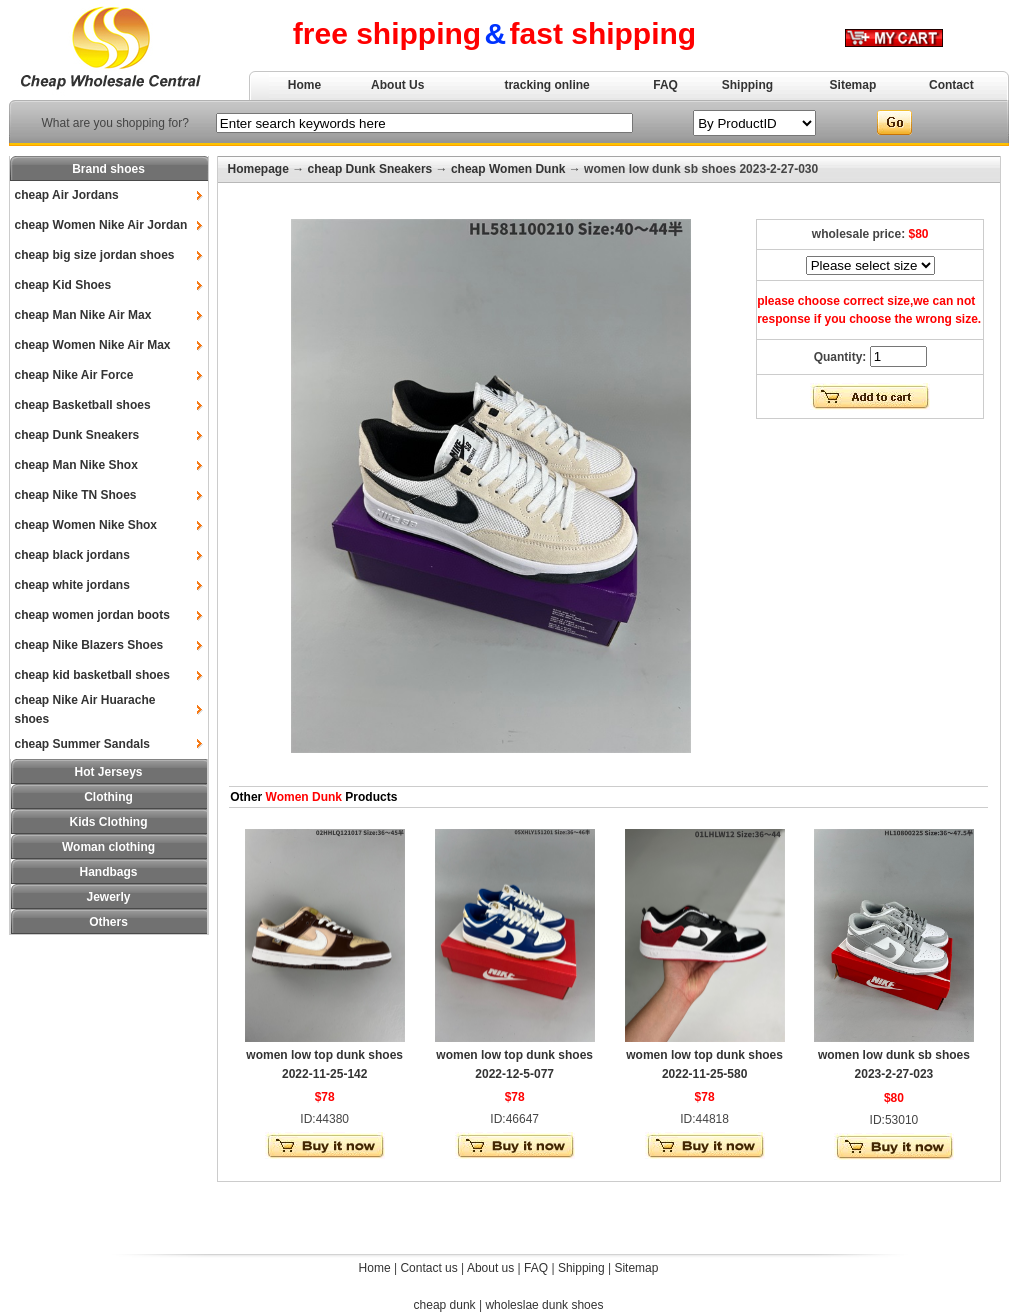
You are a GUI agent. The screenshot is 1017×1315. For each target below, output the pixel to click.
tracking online (546, 85)
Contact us (428, 1268)
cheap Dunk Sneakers (77, 435)
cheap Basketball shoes (83, 405)
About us (490, 1268)
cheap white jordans (72, 585)
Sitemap (853, 85)
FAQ (665, 85)
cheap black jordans (72, 555)
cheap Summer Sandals (82, 744)
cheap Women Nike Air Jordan (101, 225)
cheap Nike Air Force (74, 375)
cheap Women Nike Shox (86, 525)
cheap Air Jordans (67, 195)
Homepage (258, 169)
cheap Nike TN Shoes (76, 495)
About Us (397, 85)
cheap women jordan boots (92, 615)
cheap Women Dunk (508, 169)
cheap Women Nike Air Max (93, 345)
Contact (951, 85)
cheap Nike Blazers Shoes (89, 645)
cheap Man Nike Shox (76, 465)
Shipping (747, 85)
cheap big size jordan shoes (95, 255)
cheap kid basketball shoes (92, 675)
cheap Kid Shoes (63, 285)
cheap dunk (445, 1305)
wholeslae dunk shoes (544, 1305)
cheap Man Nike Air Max (83, 315)
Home (304, 85)
